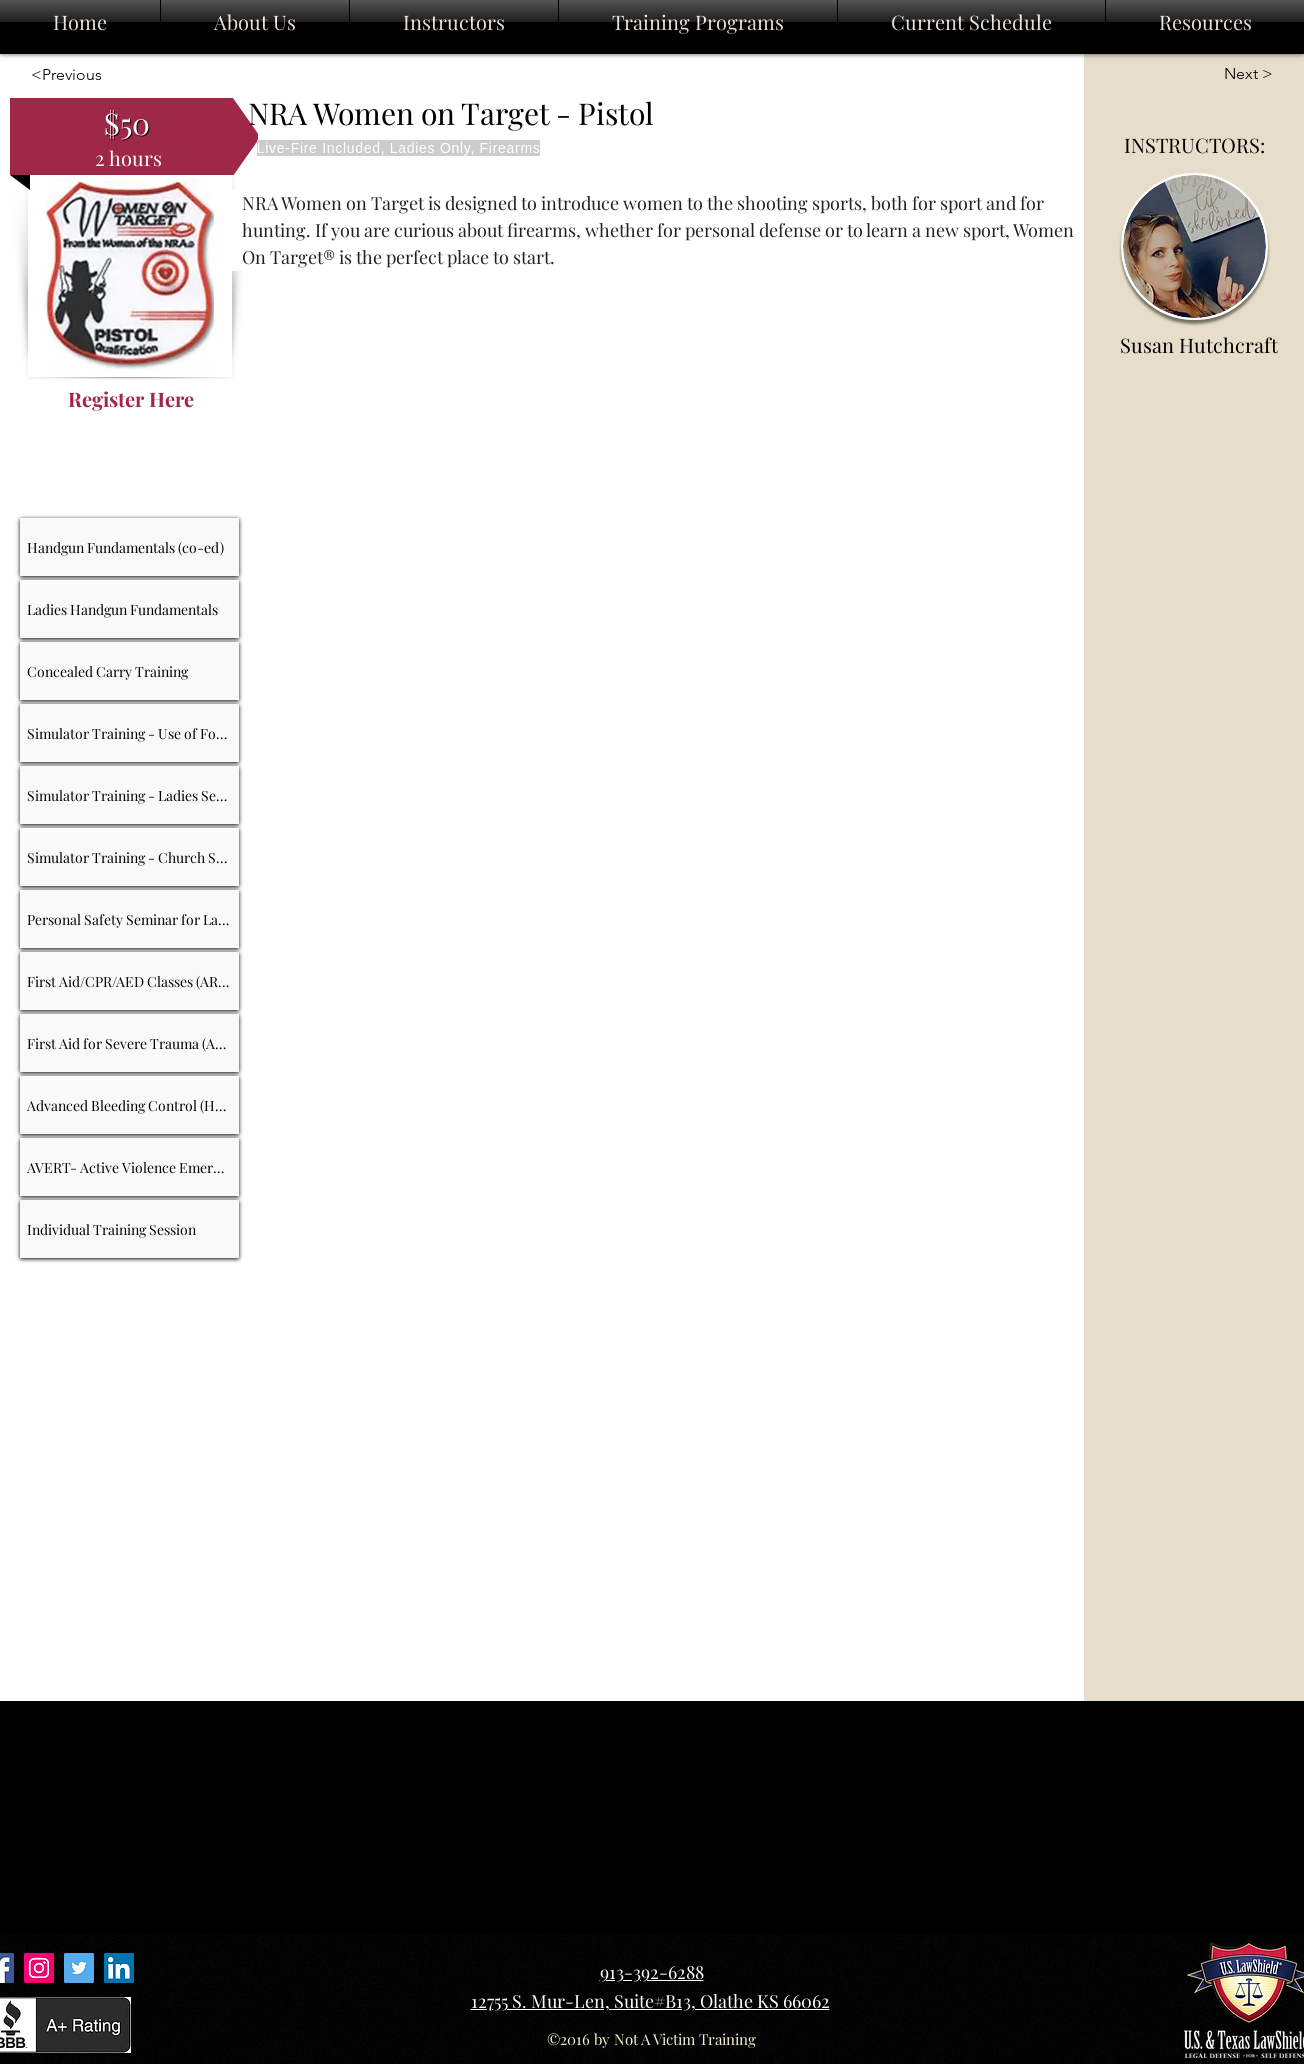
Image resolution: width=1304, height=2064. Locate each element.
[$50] (127, 123)
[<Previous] (62, 75)
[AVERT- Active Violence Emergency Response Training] (130, 1167)
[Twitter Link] (79, 1968)
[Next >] (1239, 74)
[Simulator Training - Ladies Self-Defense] (130, 795)
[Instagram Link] (39, 1968)
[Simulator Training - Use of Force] (130, 733)
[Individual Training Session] (130, 1229)
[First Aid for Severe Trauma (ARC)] (130, 1043)
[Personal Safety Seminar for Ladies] (130, 919)
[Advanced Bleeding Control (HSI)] (130, 1105)
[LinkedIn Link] (119, 1968)
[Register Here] (131, 398)
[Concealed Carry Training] (130, 671)
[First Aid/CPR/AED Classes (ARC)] (130, 981)
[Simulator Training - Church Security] (130, 857)
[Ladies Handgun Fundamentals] (130, 609)
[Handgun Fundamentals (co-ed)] (130, 547)
